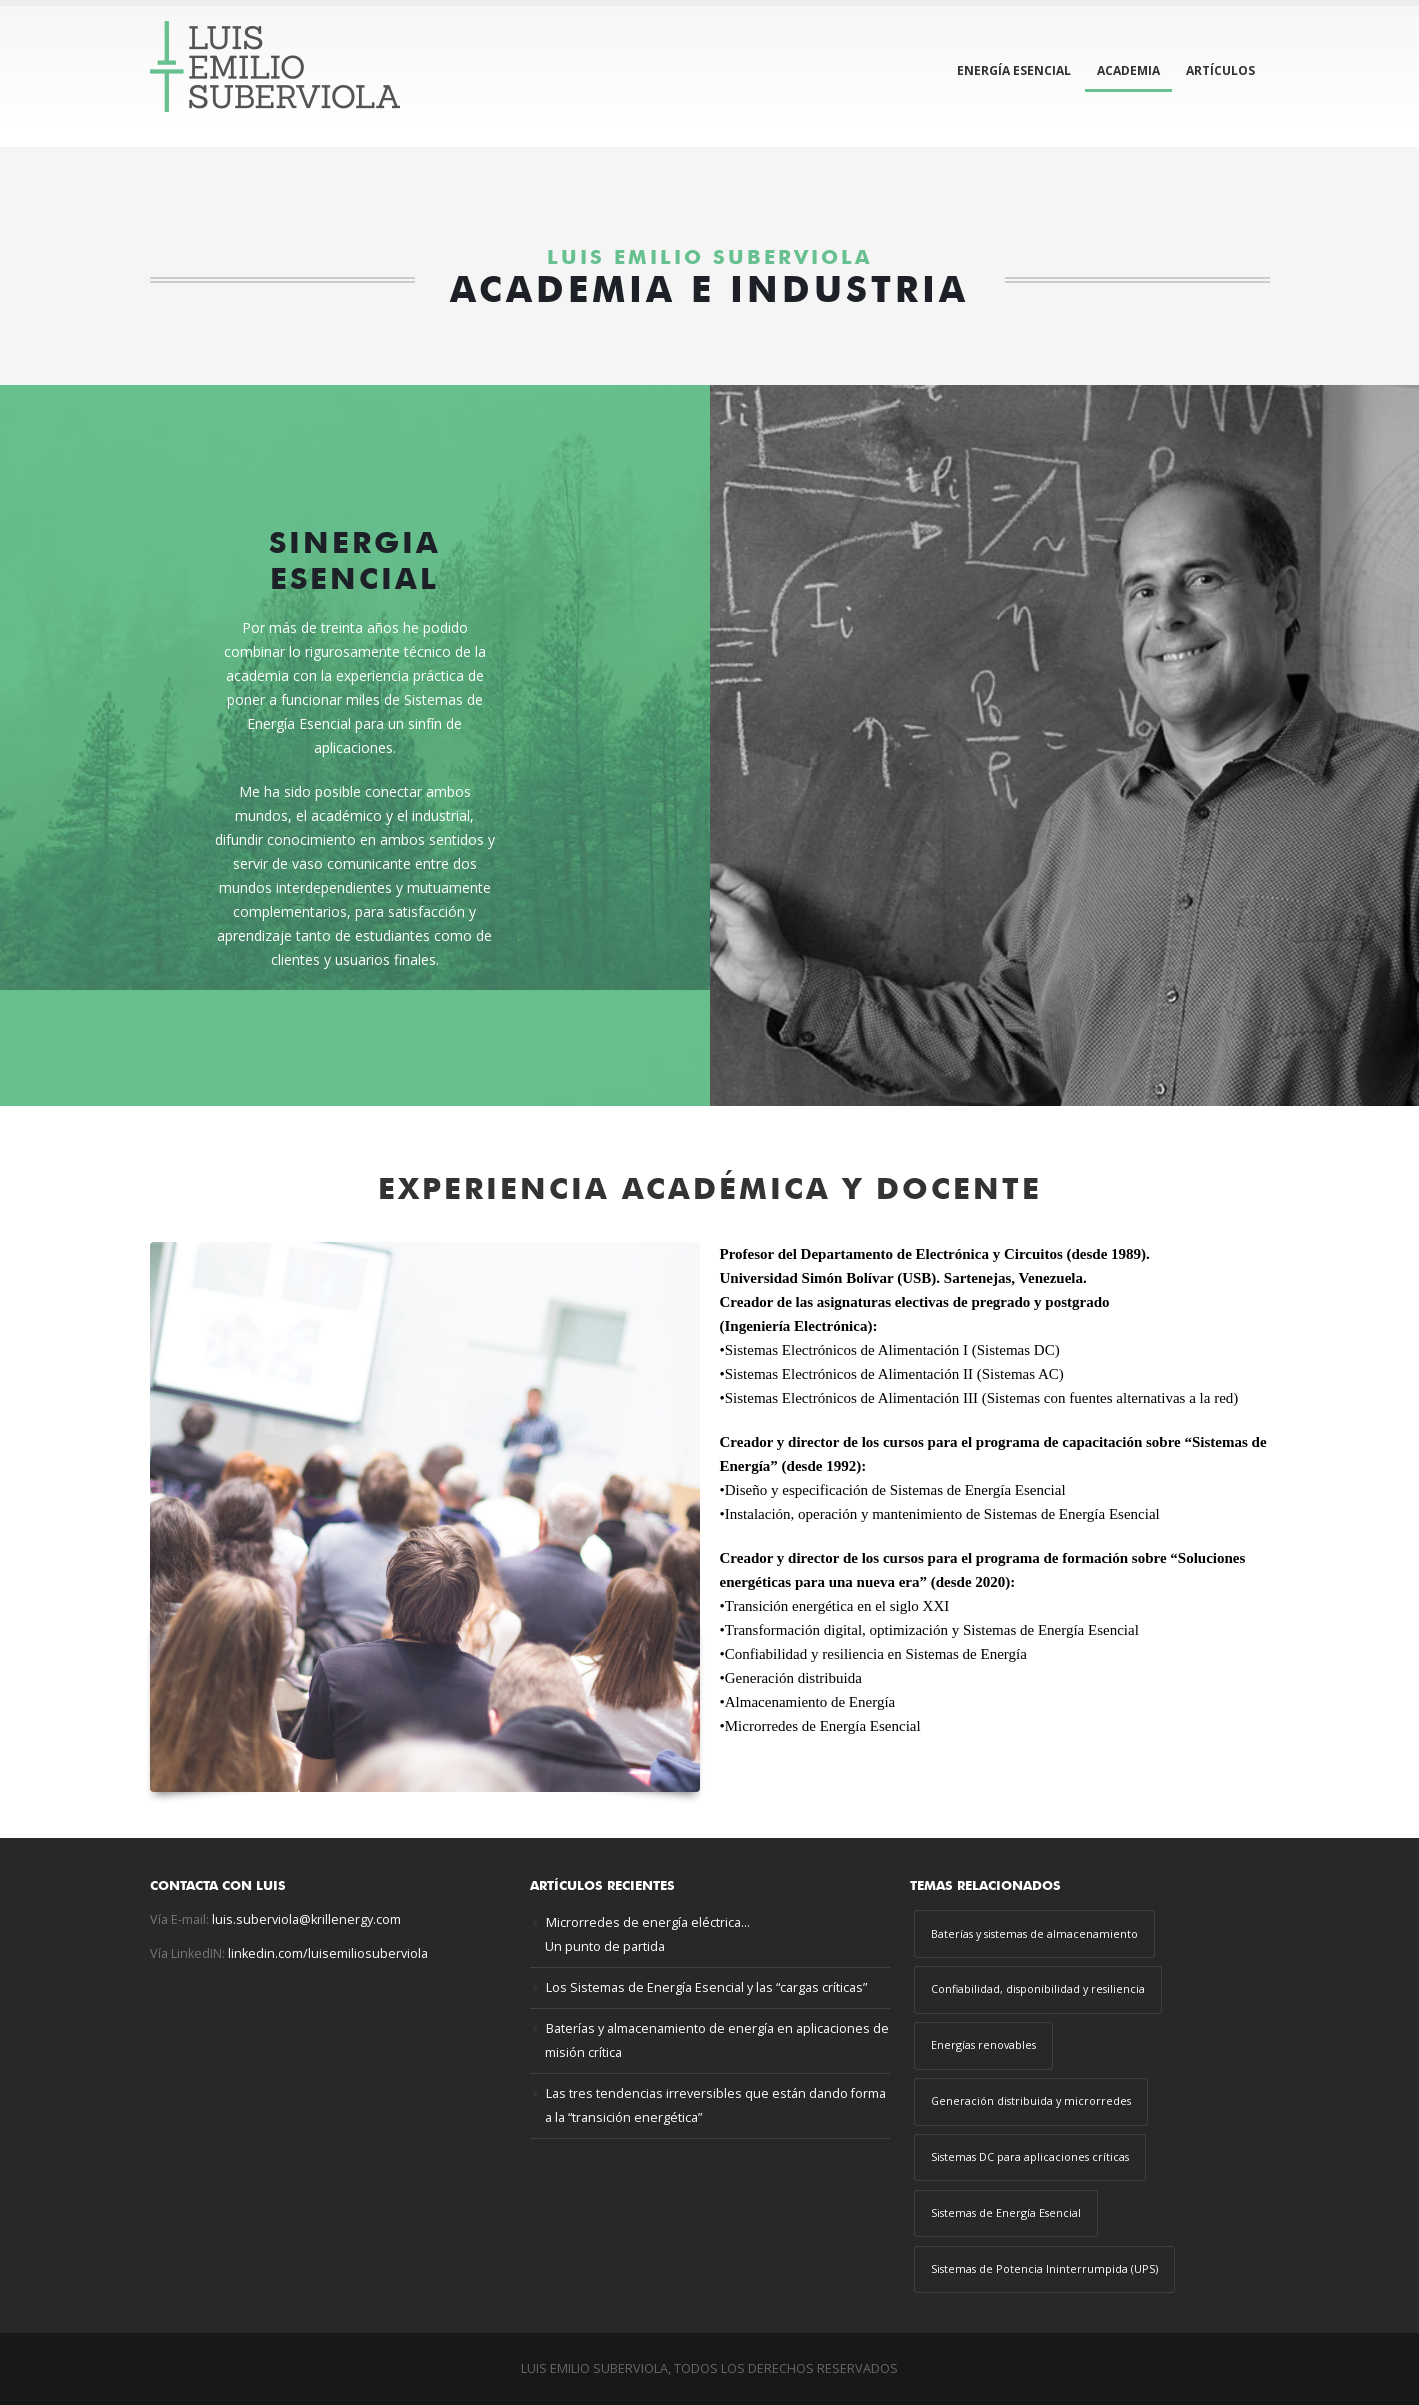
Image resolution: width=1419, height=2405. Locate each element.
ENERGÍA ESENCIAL (1014, 70)
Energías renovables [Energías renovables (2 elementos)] (983, 2044)
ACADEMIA (1128, 70)
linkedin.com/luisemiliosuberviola (328, 1953)
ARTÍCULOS (1220, 70)
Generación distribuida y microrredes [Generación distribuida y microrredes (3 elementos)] (1031, 2100)
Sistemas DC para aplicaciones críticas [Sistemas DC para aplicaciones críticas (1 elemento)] (1030, 2156)
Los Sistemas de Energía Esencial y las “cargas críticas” (706, 1987)
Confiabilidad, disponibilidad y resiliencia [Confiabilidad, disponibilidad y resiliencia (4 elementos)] (1038, 1988)
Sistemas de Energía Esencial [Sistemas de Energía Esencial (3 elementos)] (1006, 2212)
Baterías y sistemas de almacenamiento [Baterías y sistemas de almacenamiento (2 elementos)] (1034, 1933)
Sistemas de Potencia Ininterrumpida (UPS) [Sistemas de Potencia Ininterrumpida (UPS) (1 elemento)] (1044, 2268)
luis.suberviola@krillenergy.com (306, 1919)
